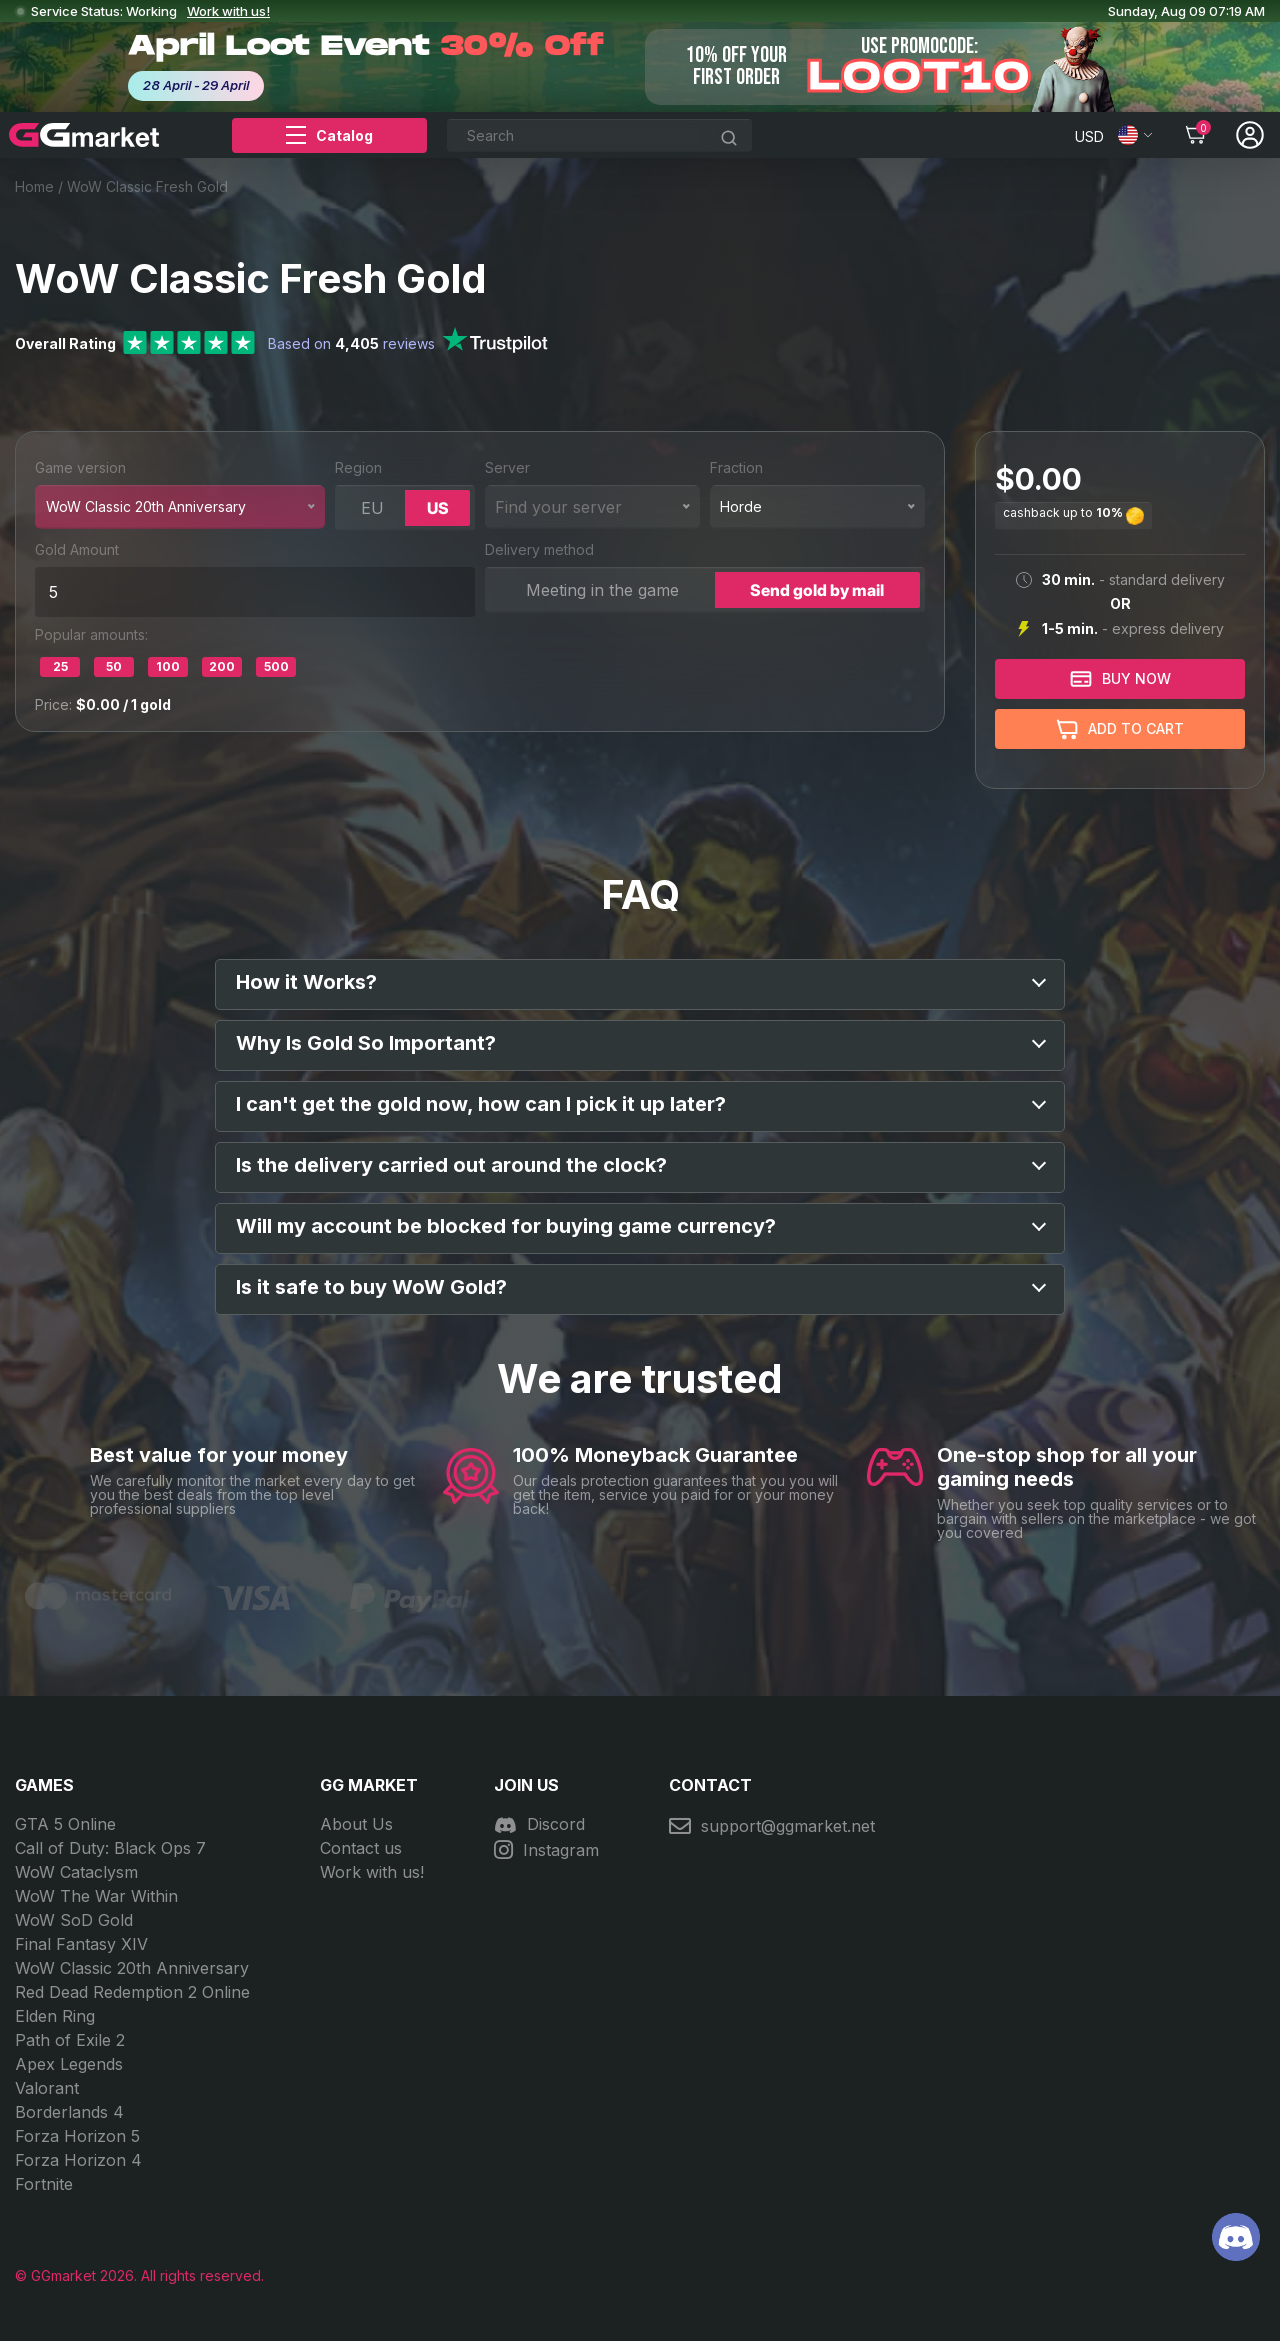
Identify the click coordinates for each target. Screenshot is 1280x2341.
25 (60, 666)
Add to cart (1120, 729)
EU (372, 508)
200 (222, 666)
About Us (356, 1824)
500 (276, 666)
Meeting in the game (602, 590)
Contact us (361, 1848)
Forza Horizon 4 (78, 2160)
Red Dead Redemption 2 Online (132, 1992)
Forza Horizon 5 (77, 2136)
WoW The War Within (96, 1896)
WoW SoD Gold (74, 1920)
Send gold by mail (817, 590)
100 (168, 666)
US (438, 508)
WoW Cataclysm (76, 1872)
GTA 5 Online (65, 1824)
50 (114, 666)
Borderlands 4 (69, 2112)
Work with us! (228, 11)
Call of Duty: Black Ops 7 (110, 1848)
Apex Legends (69, 2064)
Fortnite (44, 2184)
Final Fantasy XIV (81, 1944)
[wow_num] (255, 592)
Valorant (47, 2088)
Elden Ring (55, 2016)
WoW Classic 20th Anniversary (132, 1968)
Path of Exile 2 (70, 2040)
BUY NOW (1120, 679)
